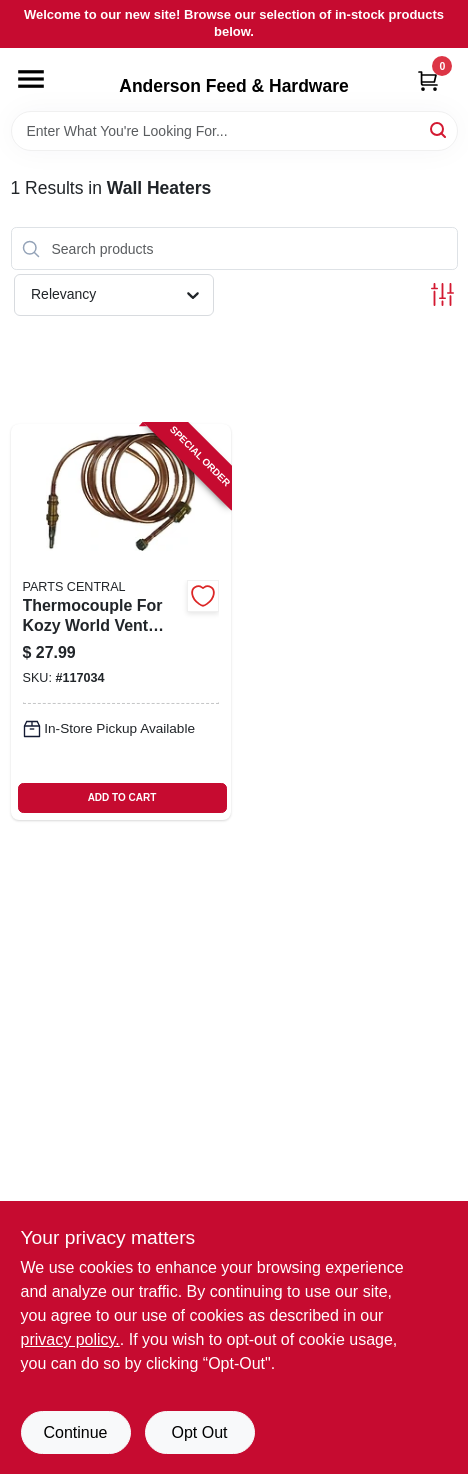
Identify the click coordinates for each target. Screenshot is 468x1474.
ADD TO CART (122, 797)
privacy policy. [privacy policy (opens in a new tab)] (70, 1339)
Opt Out (199, 1432)
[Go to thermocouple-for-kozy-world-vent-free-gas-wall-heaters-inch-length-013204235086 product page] (121, 622)
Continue (75, 1432)
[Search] (439, 129)
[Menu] (31, 79)
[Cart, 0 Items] (428, 80)
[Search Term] (234, 131)
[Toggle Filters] (442, 294)
